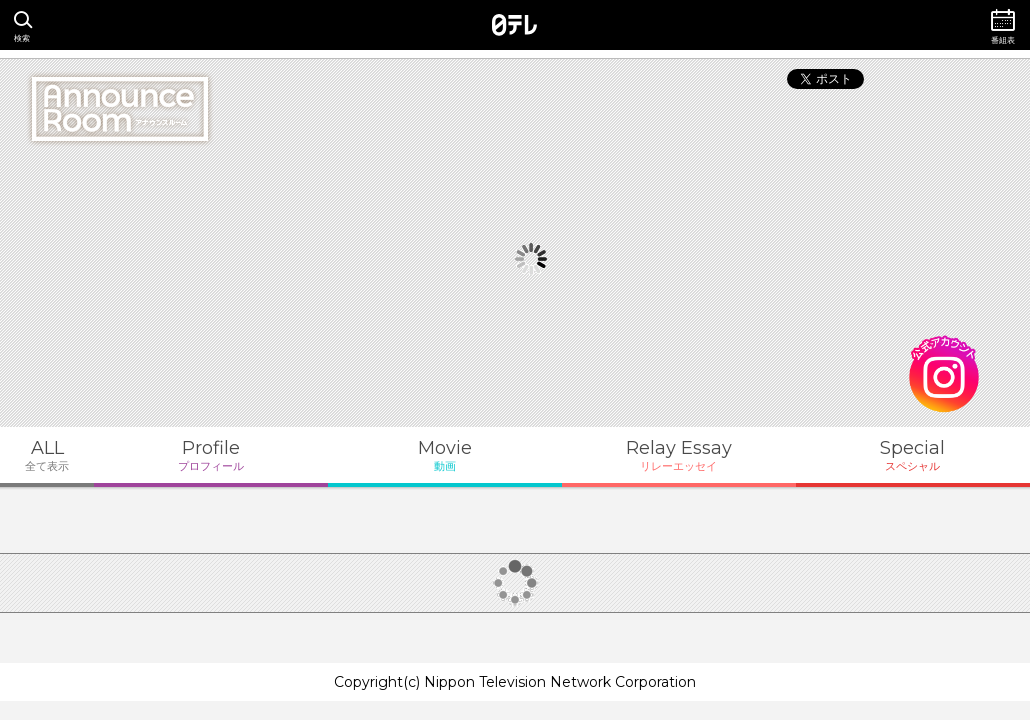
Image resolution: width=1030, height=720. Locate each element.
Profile (211, 455)
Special (913, 455)
